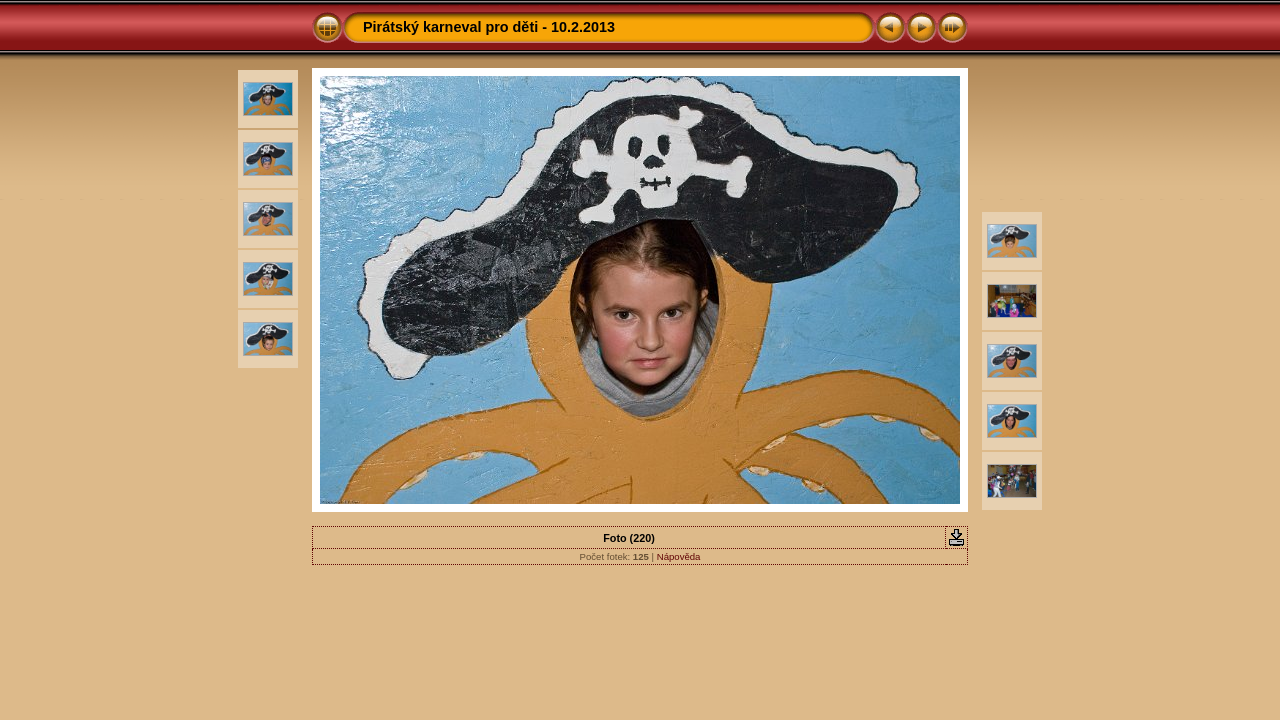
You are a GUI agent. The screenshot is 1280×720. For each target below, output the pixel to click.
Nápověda (679, 556)
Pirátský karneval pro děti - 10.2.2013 (489, 27)
